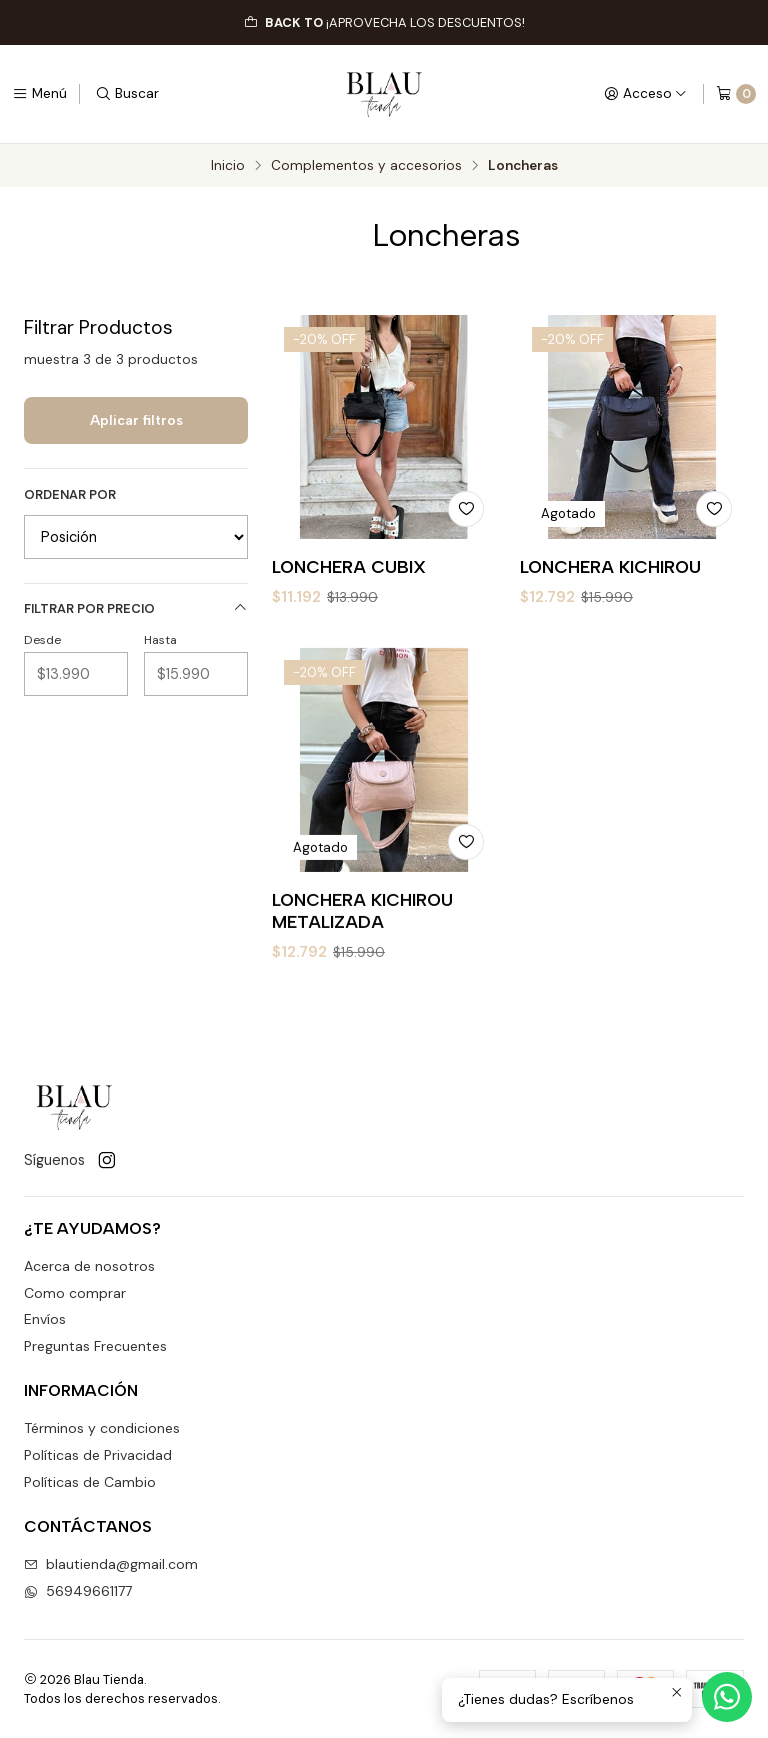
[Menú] (39, 94)
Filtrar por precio (136, 608)
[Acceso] (645, 94)
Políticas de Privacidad (98, 1455)
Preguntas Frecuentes (95, 1346)
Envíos (45, 1319)
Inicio (228, 166)
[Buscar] (127, 94)
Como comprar (75, 1293)
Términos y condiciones (102, 1428)
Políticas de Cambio (90, 1482)
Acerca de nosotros (89, 1266)
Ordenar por (70, 495)
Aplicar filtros (136, 420)
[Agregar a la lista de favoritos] (466, 509)
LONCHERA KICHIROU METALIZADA (362, 987)
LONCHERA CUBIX (349, 566)
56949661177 (78, 1591)
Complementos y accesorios (366, 166)
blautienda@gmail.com (111, 1564)
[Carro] (736, 94)
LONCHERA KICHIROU (610, 566)
